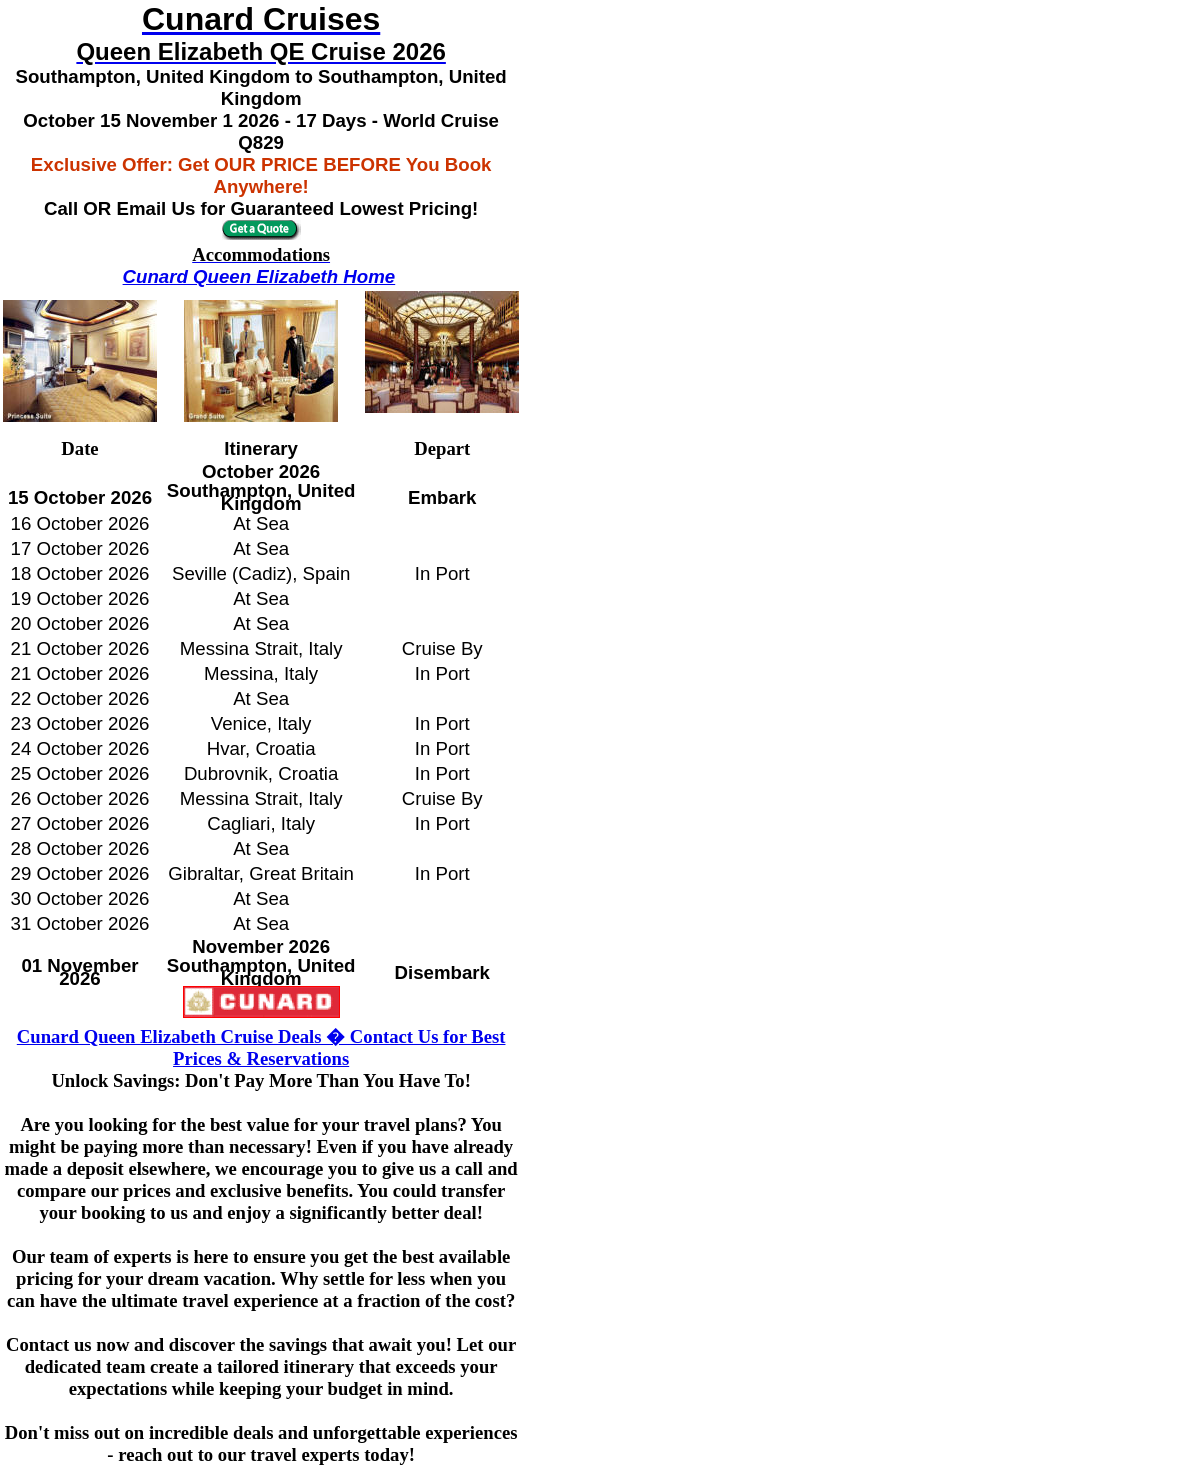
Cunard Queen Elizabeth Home (259, 276)
